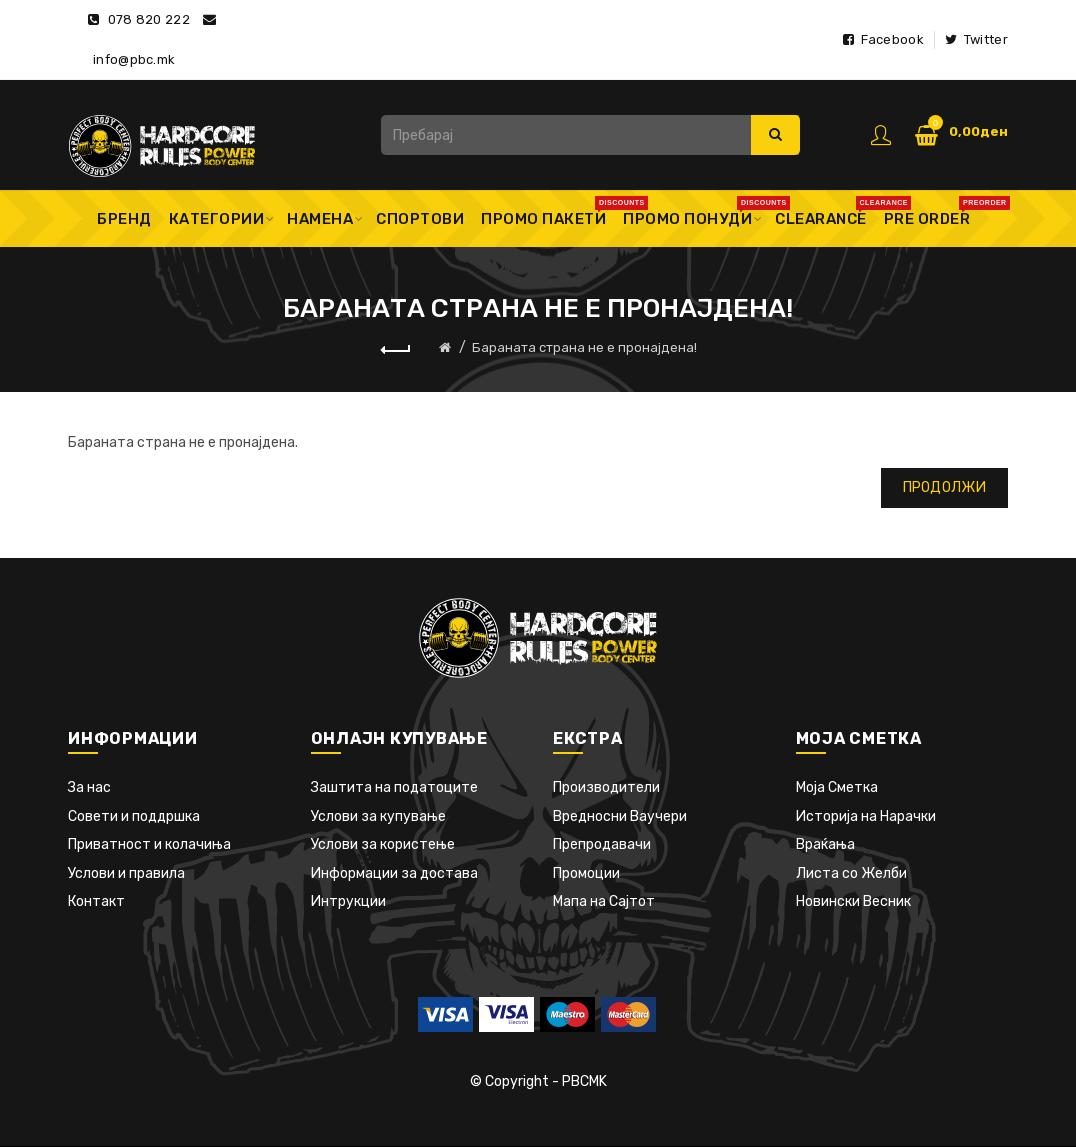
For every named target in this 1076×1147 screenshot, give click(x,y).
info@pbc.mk (134, 59)
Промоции (586, 873)
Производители (606, 787)
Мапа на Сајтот (604, 901)
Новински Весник (853, 901)
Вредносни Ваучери (620, 816)
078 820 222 (149, 19)
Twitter (976, 39)
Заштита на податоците (394, 787)
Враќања (825, 844)
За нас (89, 787)
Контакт (96, 901)
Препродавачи (602, 844)
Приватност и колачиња (149, 844)
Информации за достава (394, 873)
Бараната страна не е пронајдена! (584, 347)
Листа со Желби (851, 873)
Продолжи (944, 487)
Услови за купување (378, 816)
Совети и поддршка (134, 816)
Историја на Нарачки (866, 816)
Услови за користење (383, 844)
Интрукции (348, 901)
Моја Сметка (837, 787)
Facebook (883, 39)
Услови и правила (126, 873)
